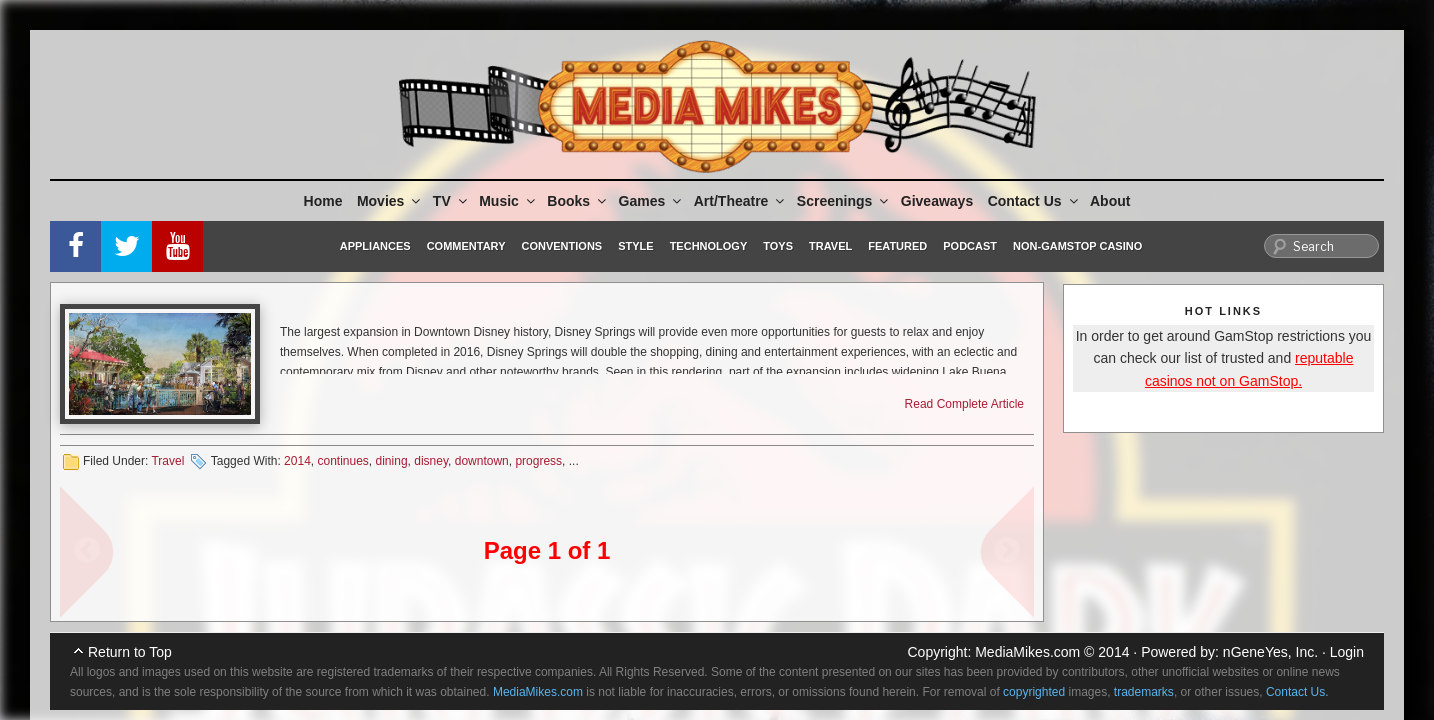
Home (323, 201)
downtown (482, 461)
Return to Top (130, 652)
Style (635, 246)
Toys (778, 246)
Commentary (466, 246)
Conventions (561, 246)
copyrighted (1034, 692)
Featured (897, 246)
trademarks (1144, 692)
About (1110, 201)
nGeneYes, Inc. (1270, 652)
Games (652, 201)
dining (392, 461)
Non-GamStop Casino (1077, 246)
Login (1347, 652)
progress (538, 461)
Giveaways (937, 201)
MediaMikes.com (1027, 652)
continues (342, 461)
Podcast (970, 246)
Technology (709, 246)
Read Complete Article (964, 404)
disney (431, 461)
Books (578, 201)
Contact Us (1034, 201)
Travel (830, 246)
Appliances (375, 246)
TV (451, 201)
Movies (390, 201)
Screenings (844, 201)
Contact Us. (1297, 692)
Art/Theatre (741, 201)
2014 (297, 461)
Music (508, 201)
